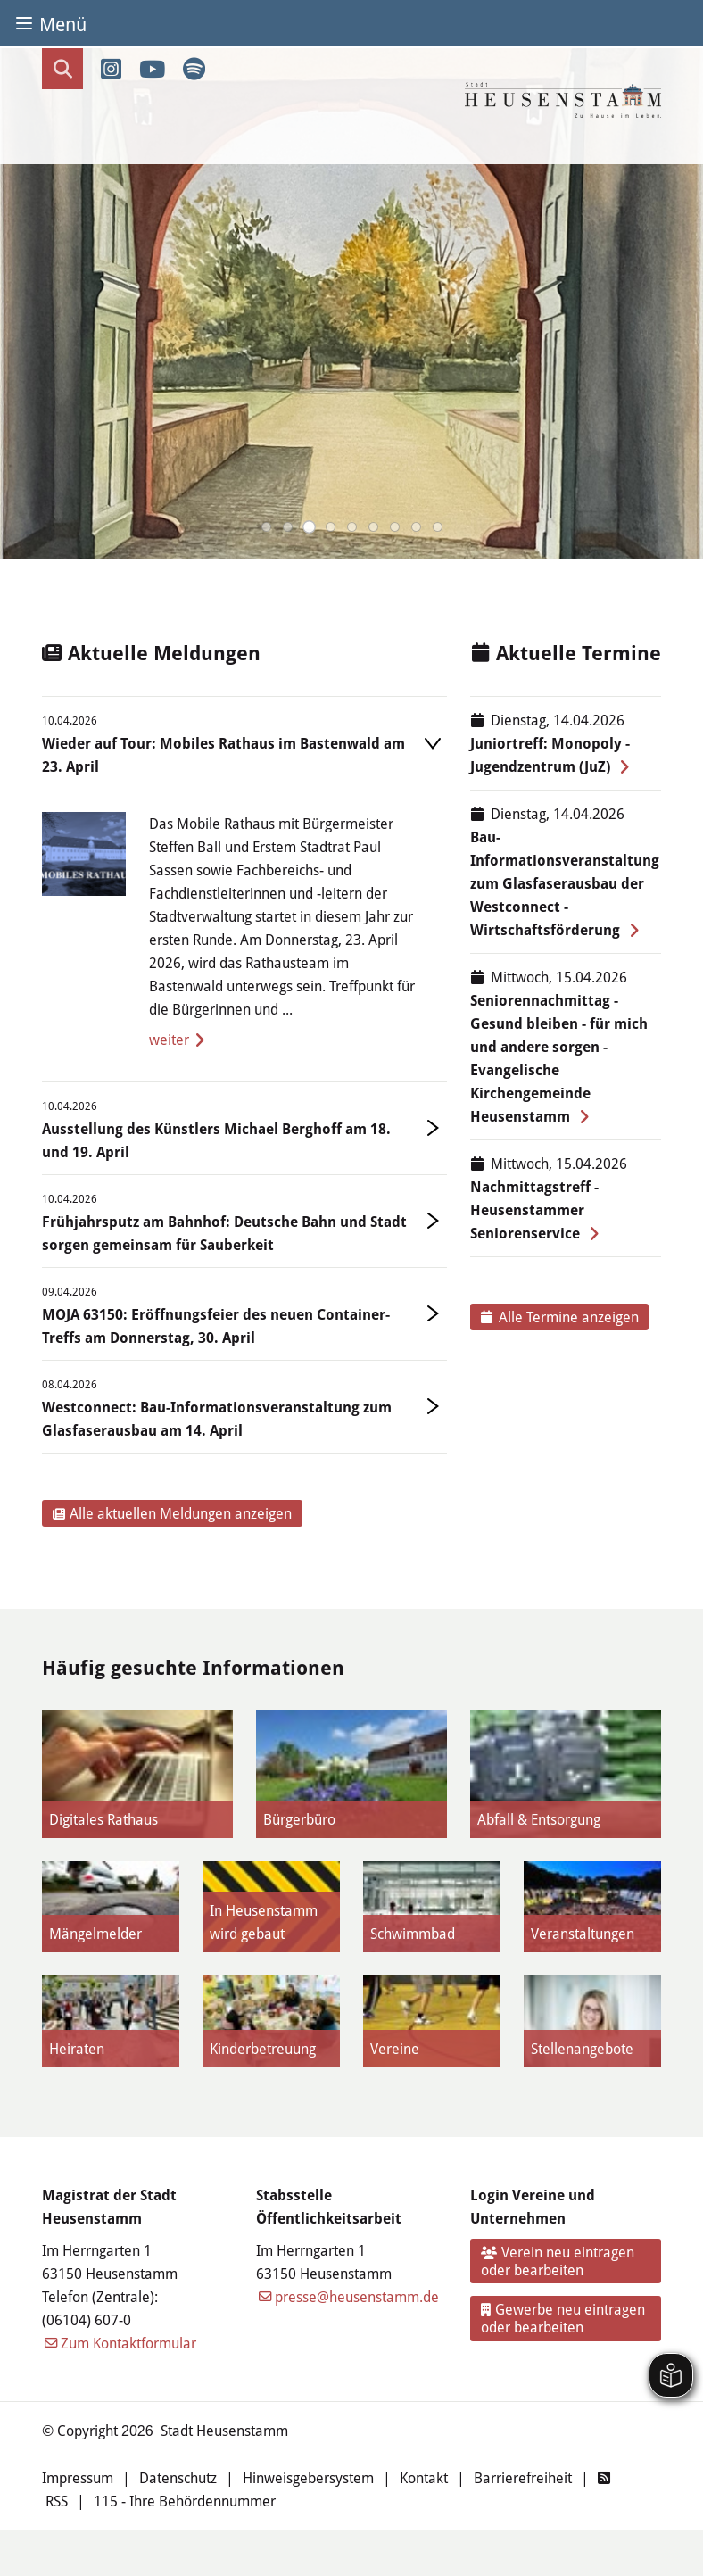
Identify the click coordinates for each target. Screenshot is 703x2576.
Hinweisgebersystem (308, 2477)
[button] (266, 527)
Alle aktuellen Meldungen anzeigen (173, 1512)
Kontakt (424, 2477)
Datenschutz (178, 2477)
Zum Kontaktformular (128, 2342)
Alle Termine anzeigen (560, 1316)
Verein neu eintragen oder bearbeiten (558, 2260)
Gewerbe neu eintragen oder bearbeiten (563, 2317)
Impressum (77, 2477)
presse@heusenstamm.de (357, 2296)
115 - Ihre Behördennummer (185, 2500)
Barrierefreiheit (523, 2477)
